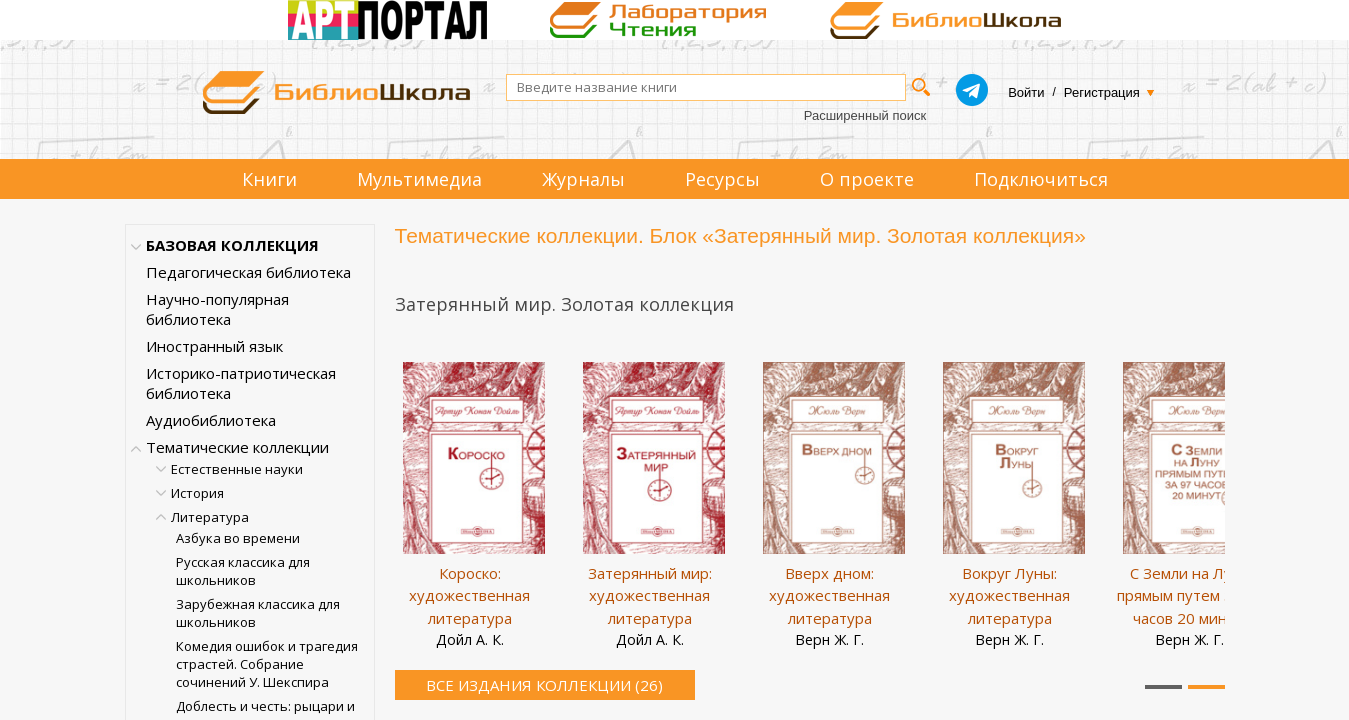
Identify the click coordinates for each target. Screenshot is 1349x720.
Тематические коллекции (237, 447)
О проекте (867, 179)
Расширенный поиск (865, 115)
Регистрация (1102, 92)
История (197, 493)
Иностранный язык (214, 346)
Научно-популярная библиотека (217, 309)
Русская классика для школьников (243, 571)
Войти (1026, 92)
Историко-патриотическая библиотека (241, 383)
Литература (210, 517)
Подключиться (1041, 179)
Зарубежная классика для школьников (258, 613)
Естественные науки (237, 469)
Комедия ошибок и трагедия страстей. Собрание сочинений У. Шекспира (267, 664)
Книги (269, 179)
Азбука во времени (238, 538)
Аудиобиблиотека (211, 420)
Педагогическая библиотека (248, 272)
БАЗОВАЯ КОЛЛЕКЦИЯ (232, 245)
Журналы (583, 179)
